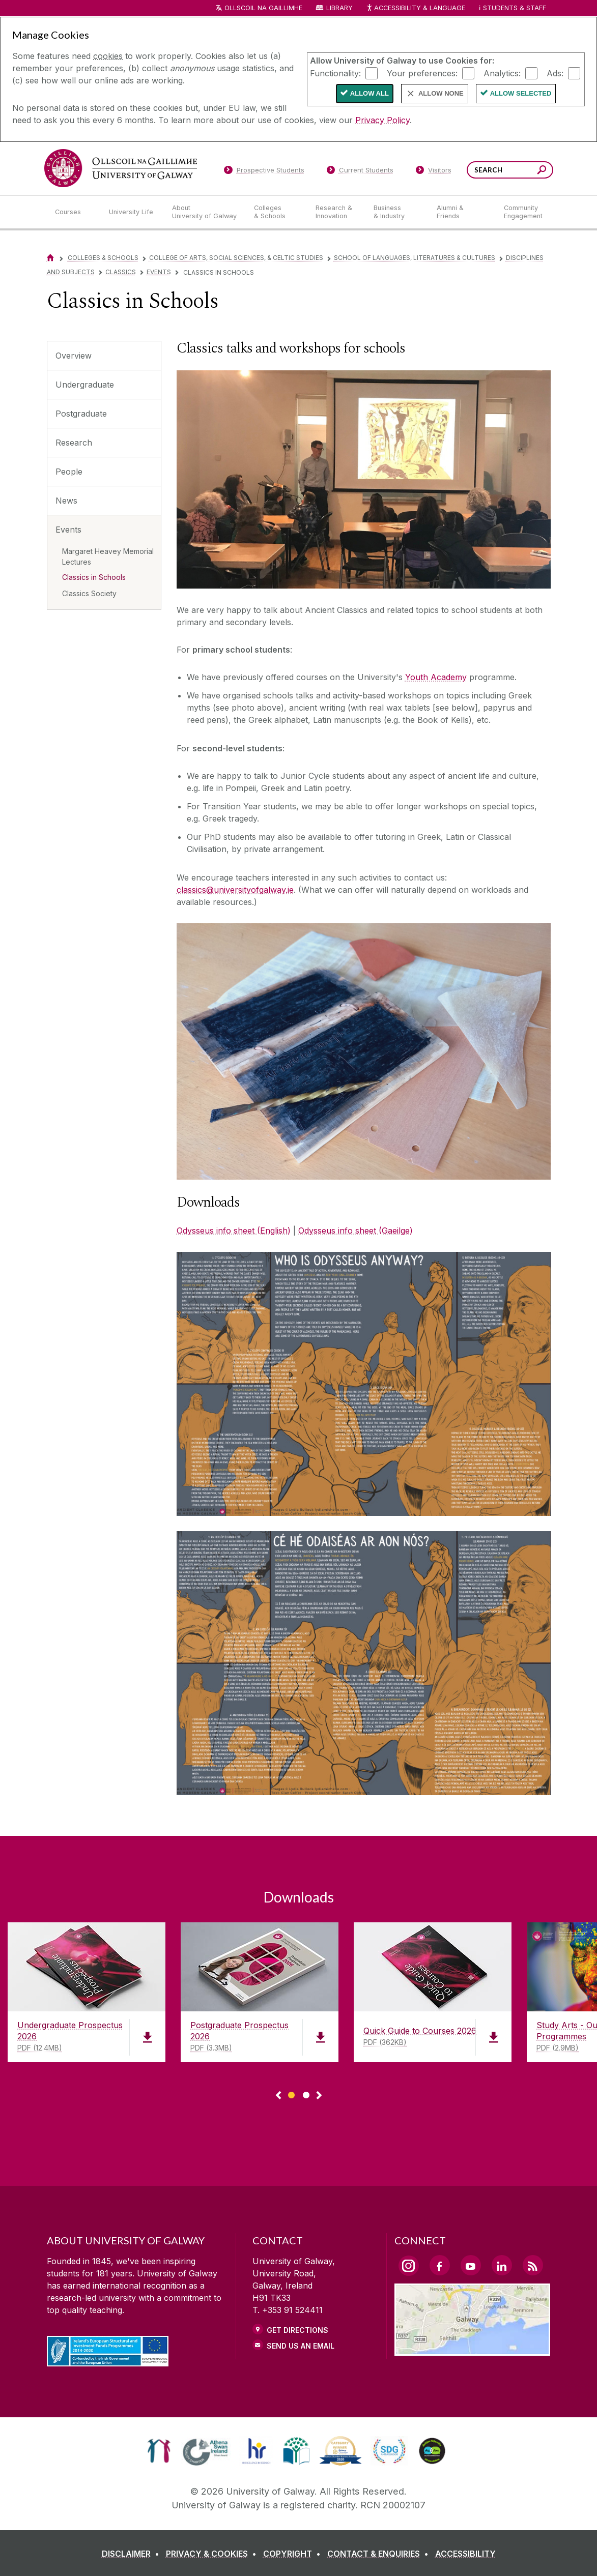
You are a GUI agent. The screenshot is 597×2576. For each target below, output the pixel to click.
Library (339, 8)
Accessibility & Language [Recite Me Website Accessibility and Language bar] (415, 8)
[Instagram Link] (409, 2266)
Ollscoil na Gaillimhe (263, 8)
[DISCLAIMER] (132, 2554)
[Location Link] (472, 2350)
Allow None (441, 93)
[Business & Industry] (397, 212)
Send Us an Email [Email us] (300, 2345)
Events (159, 272)
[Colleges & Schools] (276, 212)
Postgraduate (81, 413)
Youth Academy (436, 677)
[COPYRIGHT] (294, 2554)
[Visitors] (433, 172)
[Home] (50, 257)
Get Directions (297, 2330)
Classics (120, 272)
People (68, 471)
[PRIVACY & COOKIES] (213, 2554)
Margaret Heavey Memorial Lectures (108, 556)
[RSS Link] (533, 2265)
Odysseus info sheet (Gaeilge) (355, 1230)
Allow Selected (521, 93)
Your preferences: (422, 73)
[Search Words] (510, 170)
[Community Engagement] (523, 212)
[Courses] (74, 212)
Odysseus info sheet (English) (234, 1230)
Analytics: (502, 73)
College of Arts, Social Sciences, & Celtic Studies (236, 257)
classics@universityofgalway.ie (235, 890)
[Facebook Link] (440, 2265)
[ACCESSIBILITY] (465, 2554)
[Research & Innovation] (336, 212)
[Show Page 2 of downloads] (306, 2093)
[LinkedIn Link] (502, 2265)
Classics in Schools (94, 577)
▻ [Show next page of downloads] (319, 2095)
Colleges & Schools (103, 257)
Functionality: (335, 73)
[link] (159, 2451)
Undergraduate (84, 384)
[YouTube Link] (471, 2265)
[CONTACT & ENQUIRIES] (380, 2554)
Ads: (555, 73)
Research (73, 442)
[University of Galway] (120, 168)
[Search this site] (541, 171)
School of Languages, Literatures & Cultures (414, 257)
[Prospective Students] (264, 172)
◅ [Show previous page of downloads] (278, 2095)
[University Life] (132, 212)
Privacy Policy (382, 120)
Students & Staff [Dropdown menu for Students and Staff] (514, 8)
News (66, 500)
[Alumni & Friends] (462, 212)
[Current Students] (360, 172)
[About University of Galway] (205, 212)
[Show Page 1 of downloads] (291, 2093)
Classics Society (89, 593)
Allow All (369, 93)
